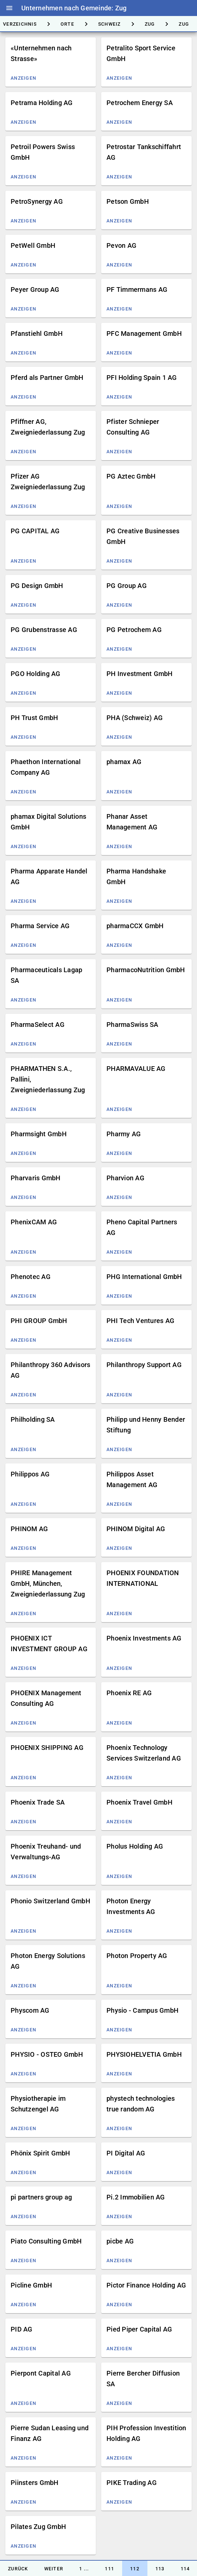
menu (9, 8)
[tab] (67, 24)
